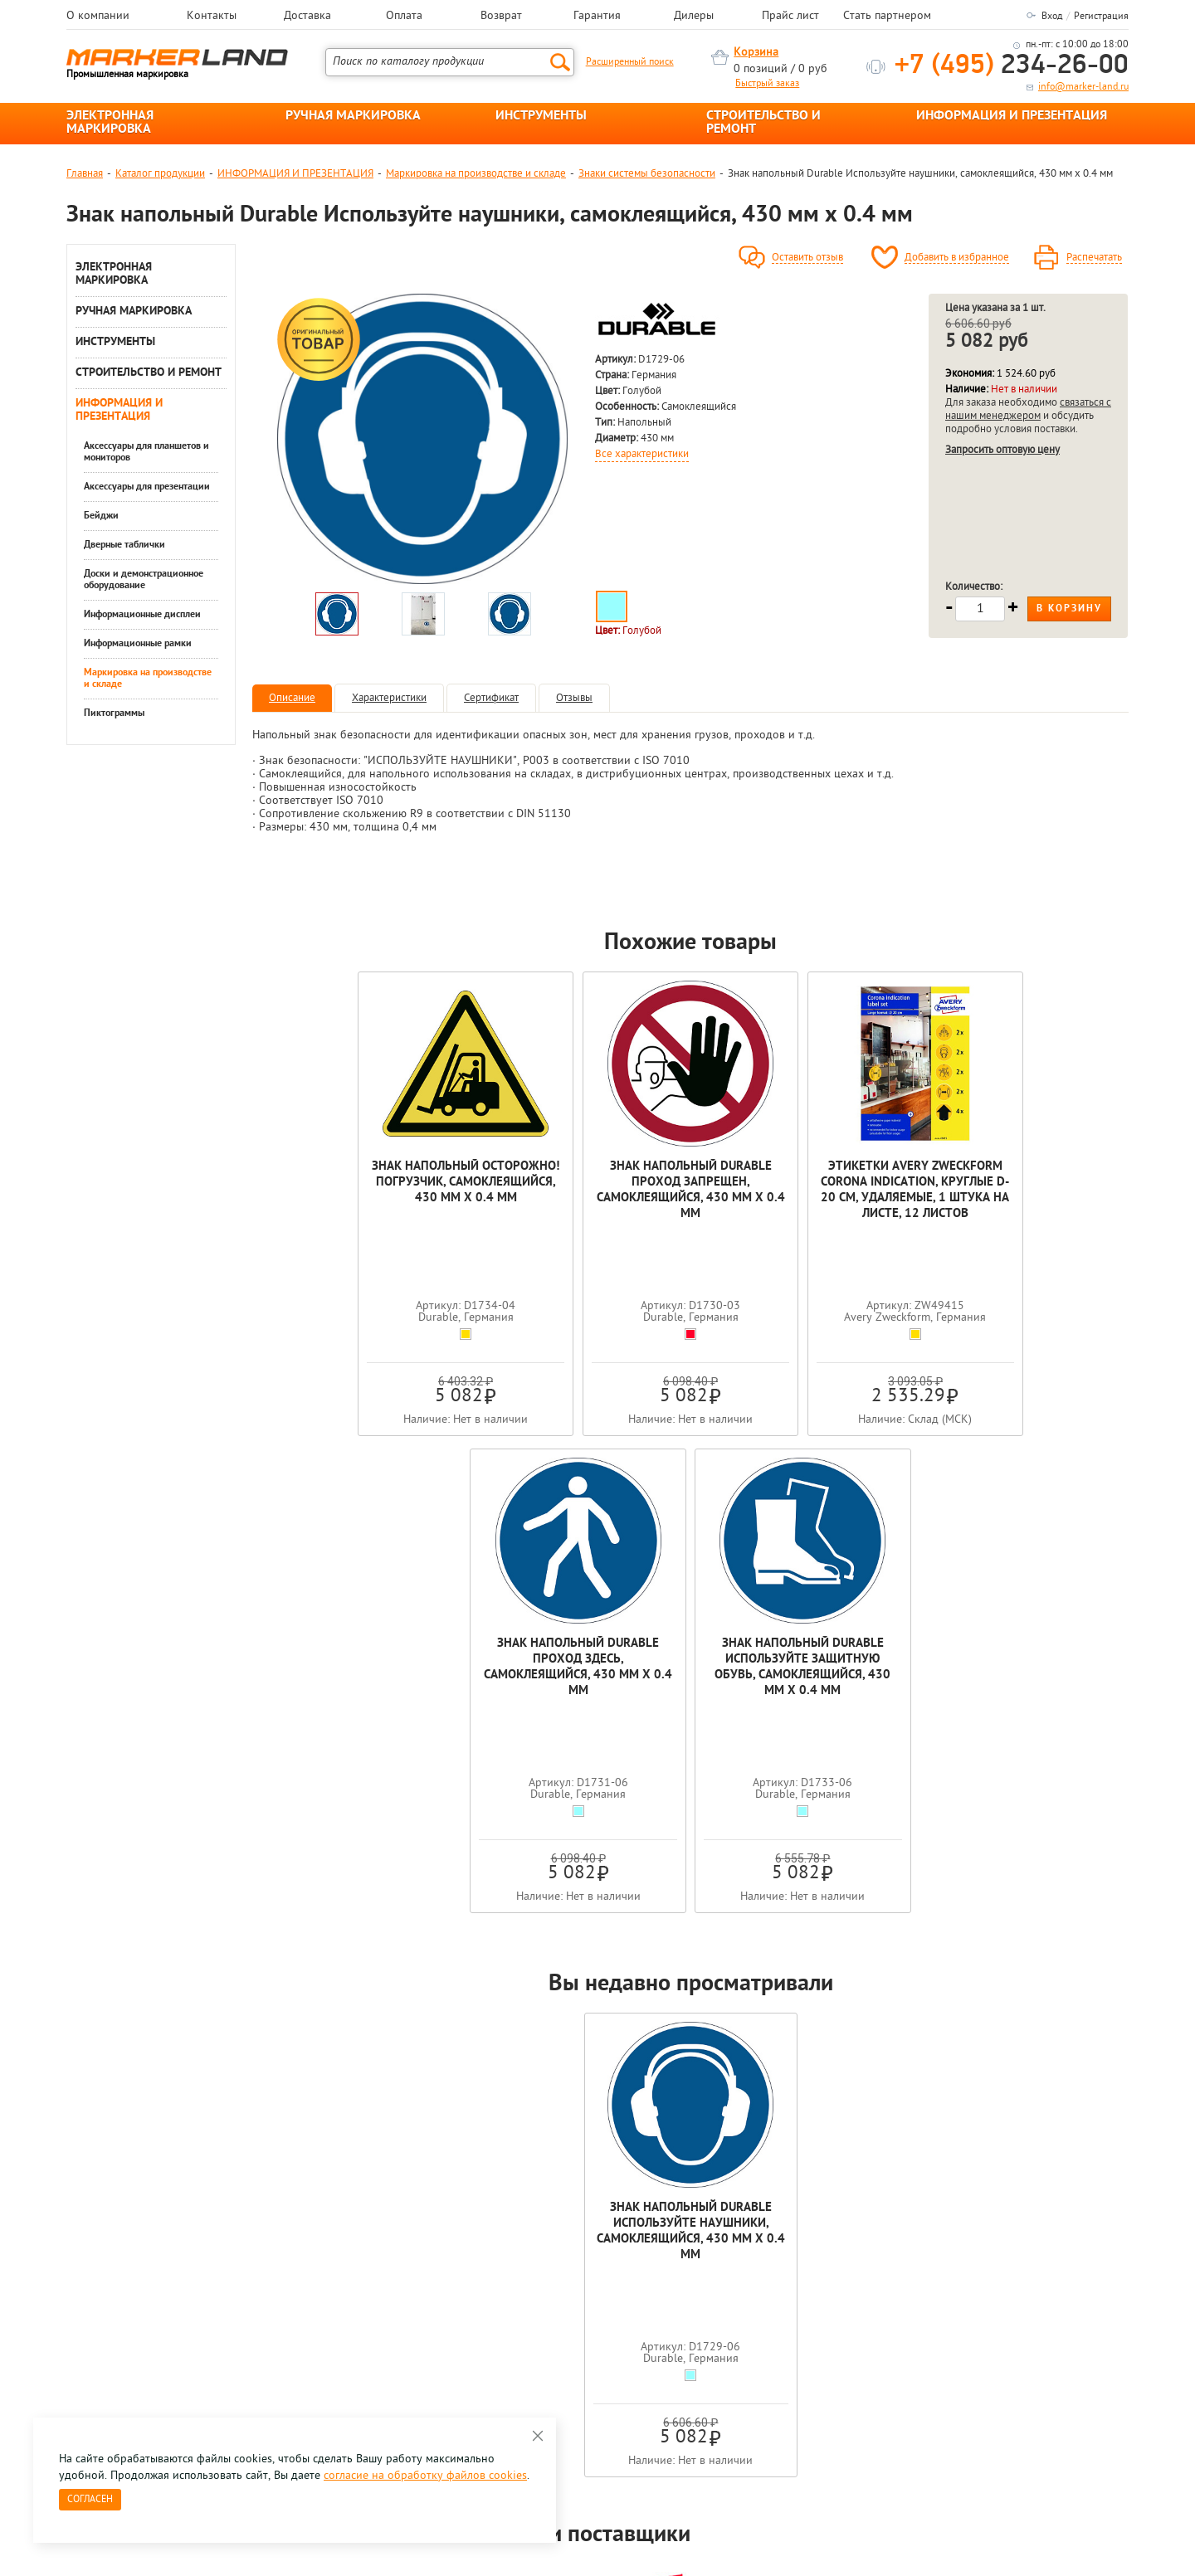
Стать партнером (887, 16)
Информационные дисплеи (142, 614)
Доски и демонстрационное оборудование (143, 579)
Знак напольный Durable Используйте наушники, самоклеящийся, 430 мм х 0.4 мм (690, 1762)
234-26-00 (1012, 65)
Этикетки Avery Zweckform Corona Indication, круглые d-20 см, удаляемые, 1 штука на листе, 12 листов (691, 1206)
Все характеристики (642, 454)
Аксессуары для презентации (147, 487)
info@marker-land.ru (1083, 87)
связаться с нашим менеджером (1028, 409)
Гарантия (597, 16)
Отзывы (574, 698)
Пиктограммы (114, 713)
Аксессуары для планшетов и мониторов (146, 452)
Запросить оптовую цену (1002, 450)
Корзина (756, 53)
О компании (97, 16)
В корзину (1069, 609)
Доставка (307, 16)
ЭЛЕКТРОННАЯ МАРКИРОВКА (110, 123)
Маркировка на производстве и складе (476, 174)
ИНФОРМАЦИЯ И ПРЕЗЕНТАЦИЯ (1011, 116)
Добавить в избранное (957, 258)
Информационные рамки (138, 643)
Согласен (90, 2499)
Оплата (404, 16)
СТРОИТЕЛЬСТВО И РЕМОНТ (763, 123)
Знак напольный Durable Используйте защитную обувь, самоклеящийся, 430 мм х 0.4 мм (1041, 1198)
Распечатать (1094, 258)
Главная (84, 174)
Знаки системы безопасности (646, 174)
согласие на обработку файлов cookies (425, 2476)
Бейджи (101, 516)
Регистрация (1101, 17)
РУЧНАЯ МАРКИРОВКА (353, 116)
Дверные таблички (124, 545)
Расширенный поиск (630, 62)
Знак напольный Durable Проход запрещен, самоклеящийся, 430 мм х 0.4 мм (515, 1198)
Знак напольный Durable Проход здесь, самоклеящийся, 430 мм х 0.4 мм (866, 1190)
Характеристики (389, 698)
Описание (292, 698)
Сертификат (491, 698)
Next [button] (1127, 2122)
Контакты (212, 16)
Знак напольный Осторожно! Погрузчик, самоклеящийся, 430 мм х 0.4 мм (340, 1198)
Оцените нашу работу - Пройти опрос (221, 2332)
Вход (1051, 17)
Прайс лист (790, 16)
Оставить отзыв (807, 258)
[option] (422, 439)
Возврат (501, 16)
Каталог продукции (160, 174)
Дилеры (694, 16)
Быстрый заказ (767, 84)
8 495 (153, 2293)
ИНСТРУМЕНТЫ (541, 116)
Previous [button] (67, 2122)
